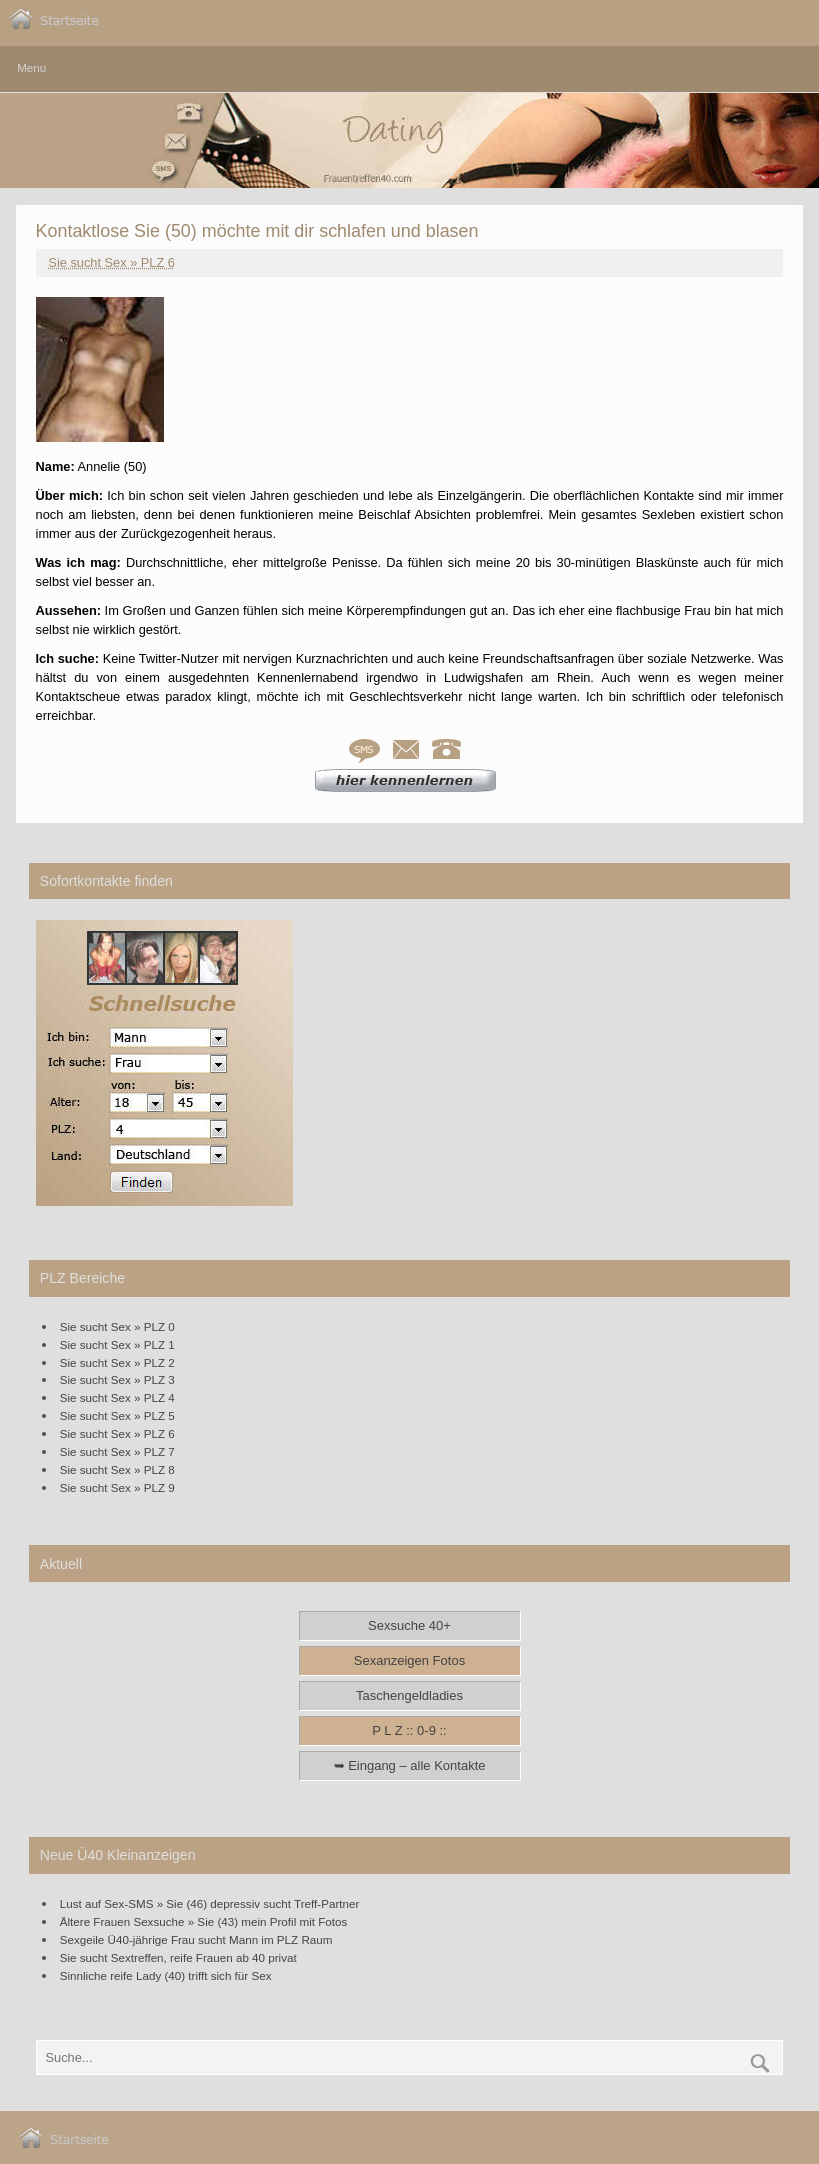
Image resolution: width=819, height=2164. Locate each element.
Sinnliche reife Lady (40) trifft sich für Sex (166, 1975)
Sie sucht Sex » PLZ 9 (117, 1487)
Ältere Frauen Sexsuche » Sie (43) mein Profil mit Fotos (204, 1921)
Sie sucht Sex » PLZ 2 (117, 1362)
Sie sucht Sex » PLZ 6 (111, 262)
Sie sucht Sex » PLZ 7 (117, 1451)
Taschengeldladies (409, 1695)
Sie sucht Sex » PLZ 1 (117, 1344)
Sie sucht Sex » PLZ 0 (117, 1326)
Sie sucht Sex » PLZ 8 (117, 1469)
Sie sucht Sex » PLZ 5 (117, 1415)
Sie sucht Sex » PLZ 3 (117, 1379)
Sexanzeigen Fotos (409, 1660)
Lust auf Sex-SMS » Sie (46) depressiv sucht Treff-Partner (210, 1903)
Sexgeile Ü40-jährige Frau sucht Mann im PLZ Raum (196, 1939)
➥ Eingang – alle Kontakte (410, 1765)
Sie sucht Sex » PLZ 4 (117, 1397)
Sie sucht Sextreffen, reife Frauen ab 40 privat (178, 1957)
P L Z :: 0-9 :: (409, 1730)
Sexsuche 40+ (409, 1625)
